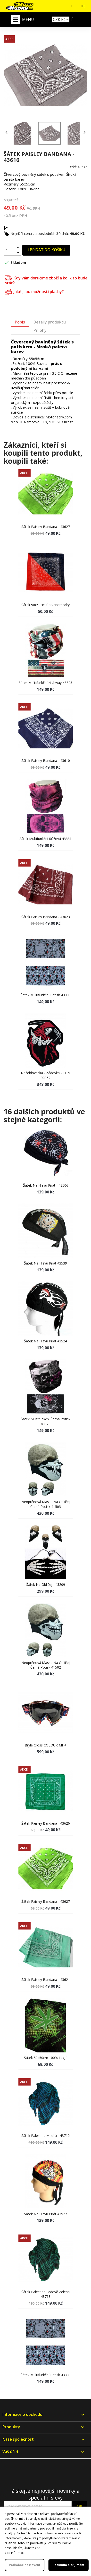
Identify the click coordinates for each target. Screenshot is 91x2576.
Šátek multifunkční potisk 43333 (46, 995)
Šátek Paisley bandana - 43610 (45, 760)
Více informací (14, 2553)
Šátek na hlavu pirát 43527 (45, 2214)
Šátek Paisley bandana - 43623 (45, 916)
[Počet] (9, 250)
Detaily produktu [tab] (49, 322)
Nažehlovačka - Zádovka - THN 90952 (45, 1075)
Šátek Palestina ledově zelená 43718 (45, 2294)
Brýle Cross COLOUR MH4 (45, 1745)
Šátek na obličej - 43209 (45, 1584)
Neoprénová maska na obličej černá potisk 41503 (45, 1504)
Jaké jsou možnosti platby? (34, 291)
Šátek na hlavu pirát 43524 (45, 1341)
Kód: (73, 167)
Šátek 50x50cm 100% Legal (45, 2057)
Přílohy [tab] (40, 330)
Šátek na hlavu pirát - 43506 (45, 1185)
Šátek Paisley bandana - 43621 (45, 1979)
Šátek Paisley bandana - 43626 (45, 1823)
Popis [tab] (20, 322)
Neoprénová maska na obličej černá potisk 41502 (45, 1665)
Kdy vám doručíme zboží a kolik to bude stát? (46, 279)
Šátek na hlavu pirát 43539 (45, 1263)
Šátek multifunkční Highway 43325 (45, 682)
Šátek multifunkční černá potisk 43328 (45, 1421)
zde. (38, 2548)
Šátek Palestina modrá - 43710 (45, 2135)
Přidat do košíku (46, 249)
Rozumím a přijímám (68, 2565)
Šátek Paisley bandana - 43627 (45, 526)
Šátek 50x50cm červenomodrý (45, 604)
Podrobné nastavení (24, 2565)
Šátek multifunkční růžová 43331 (45, 838)
